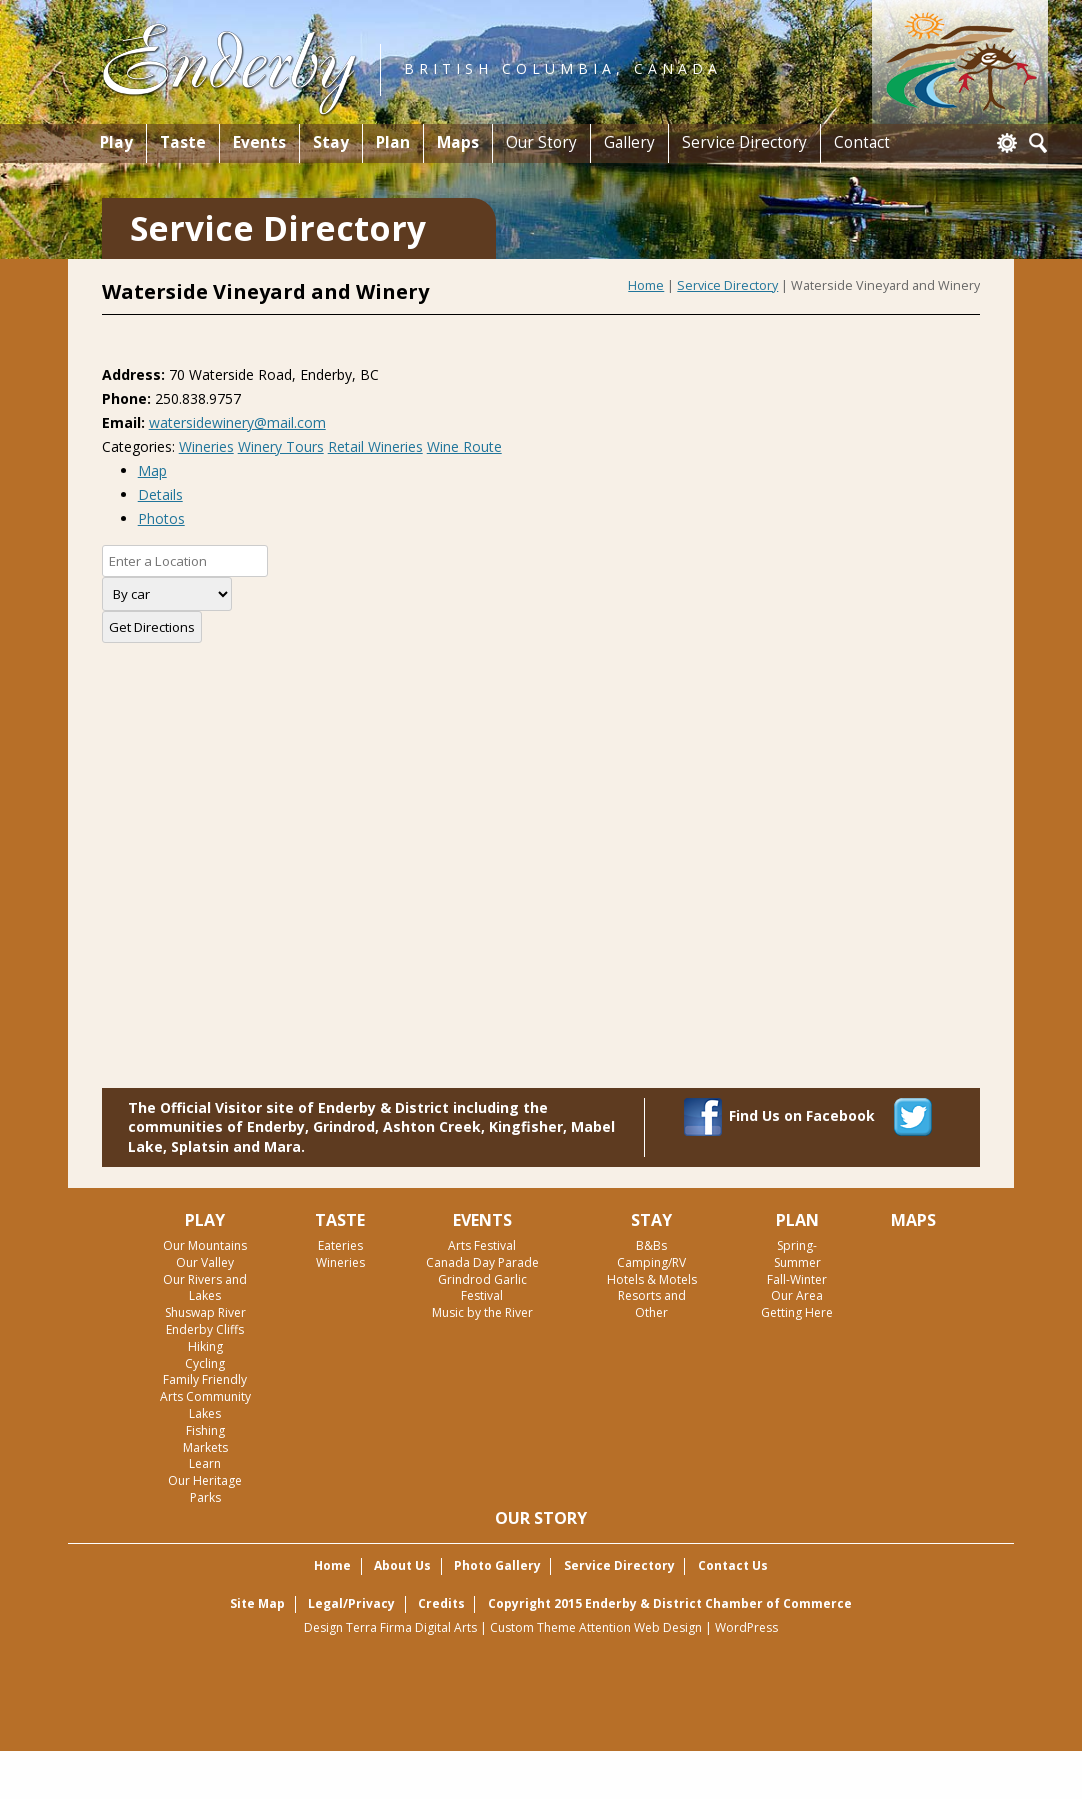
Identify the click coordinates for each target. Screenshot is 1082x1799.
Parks (205, 1497)
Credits (441, 1603)
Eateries (340, 1245)
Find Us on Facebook (776, 1115)
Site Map (257, 1603)
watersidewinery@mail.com (237, 422)
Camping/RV (651, 1262)
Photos (161, 518)
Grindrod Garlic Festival (482, 1288)
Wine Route (464, 446)
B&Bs (651, 1245)
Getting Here (797, 1312)
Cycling (205, 1363)
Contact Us (733, 1565)
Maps (458, 142)
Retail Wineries (375, 446)
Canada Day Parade (482, 1262)
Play (116, 142)
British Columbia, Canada (412, 70)
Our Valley (205, 1262)
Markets (205, 1447)
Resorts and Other (652, 1304)
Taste (183, 142)
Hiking (205, 1346)
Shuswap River (205, 1312)
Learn (205, 1463)
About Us (402, 1565)
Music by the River (482, 1312)
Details (160, 494)
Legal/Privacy (351, 1603)
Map (152, 470)
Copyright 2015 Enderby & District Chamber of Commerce (670, 1603)
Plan (393, 142)
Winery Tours (281, 446)
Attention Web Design (640, 1627)
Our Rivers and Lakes (205, 1288)
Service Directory (744, 142)
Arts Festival (482, 1245)
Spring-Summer (797, 1254)
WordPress (746, 1627)
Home (646, 285)
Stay (331, 142)
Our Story (541, 142)
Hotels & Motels (652, 1279)
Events (259, 142)
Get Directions (152, 627)
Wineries (206, 446)
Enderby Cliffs (205, 1329)
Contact (862, 142)
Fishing (205, 1430)
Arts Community (205, 1396)
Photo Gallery (497, 1565)
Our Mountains (205, 1245)
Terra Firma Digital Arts (411, 1627)
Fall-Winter (797, 1279)
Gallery (629, 142)
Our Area (797, 1295)
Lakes (205, 1413)
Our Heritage (205, 1480)
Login (1007, 143)
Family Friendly (205, 1379)
